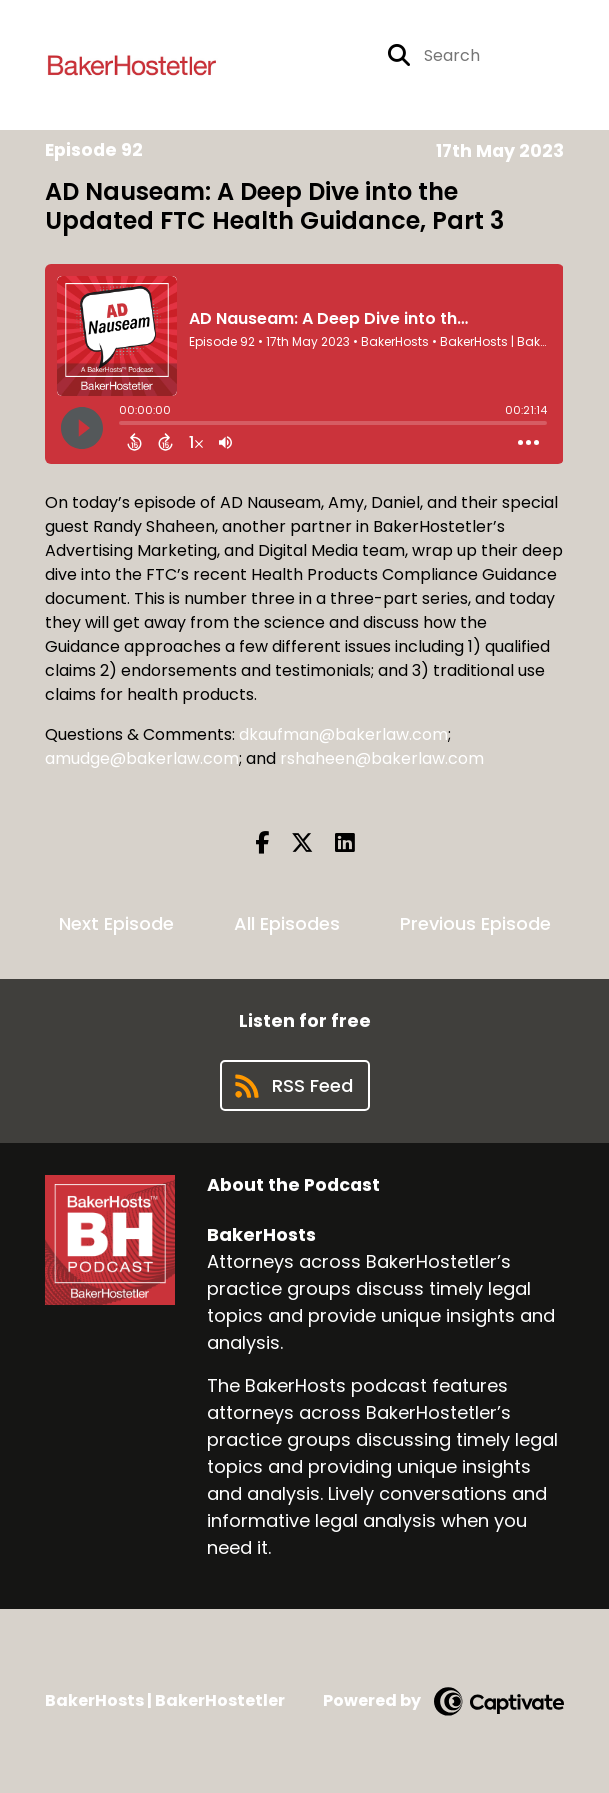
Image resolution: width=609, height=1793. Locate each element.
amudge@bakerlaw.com (142, 758)
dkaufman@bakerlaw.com (343, 734)
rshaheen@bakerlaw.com (382, 758)
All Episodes (287, 923)
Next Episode (116, 923)
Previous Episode (475, 923)
